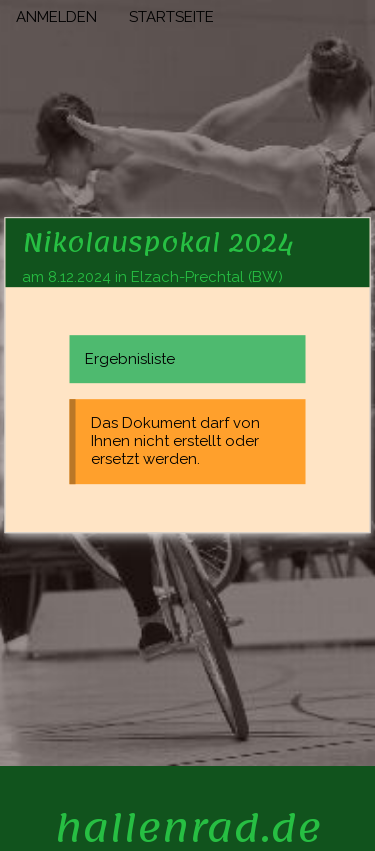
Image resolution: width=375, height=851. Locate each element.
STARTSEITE (171, 17)
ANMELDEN (56, 17)
